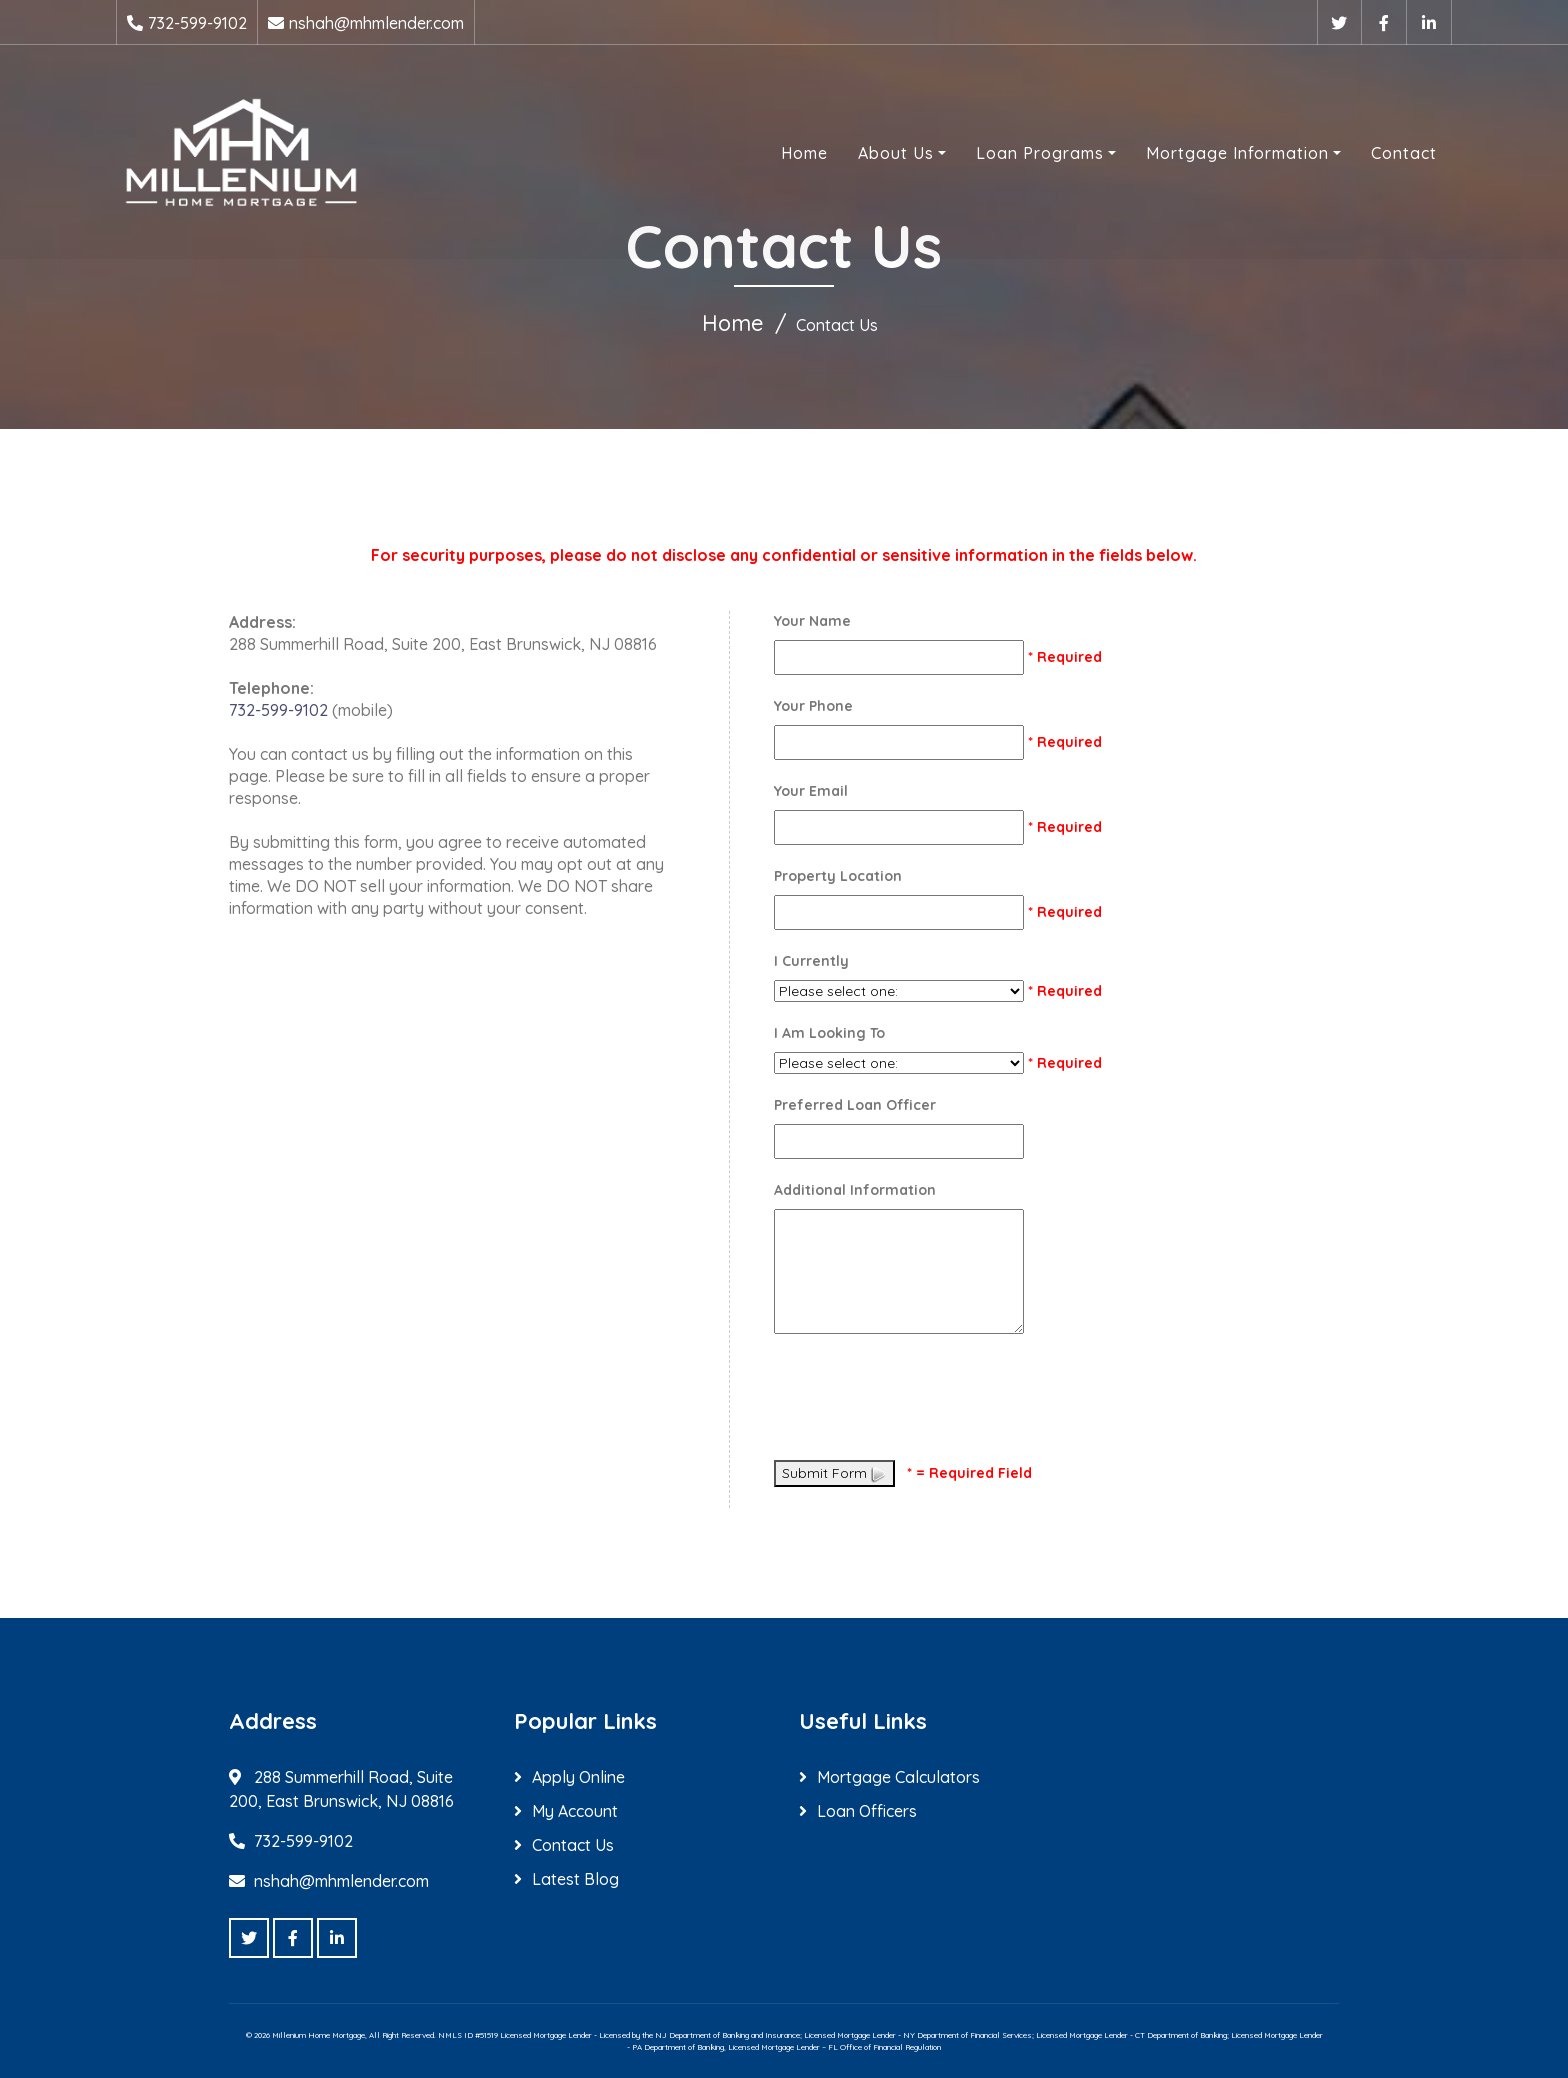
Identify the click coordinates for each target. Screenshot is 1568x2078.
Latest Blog (575, 1879)
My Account (575, 1811)
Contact (1404, 153)
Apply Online (578, 1777)
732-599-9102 (197, 23)
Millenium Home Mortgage (318, 2035)
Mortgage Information (1237, 153)
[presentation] (926, 1401)
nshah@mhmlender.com (376, 23)
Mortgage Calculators (898, 1777)
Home (804, 153)
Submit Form (834, 1474)
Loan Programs (1040, 153)
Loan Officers (867, 1811)
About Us (896, 153)
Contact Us (573, 1845)
